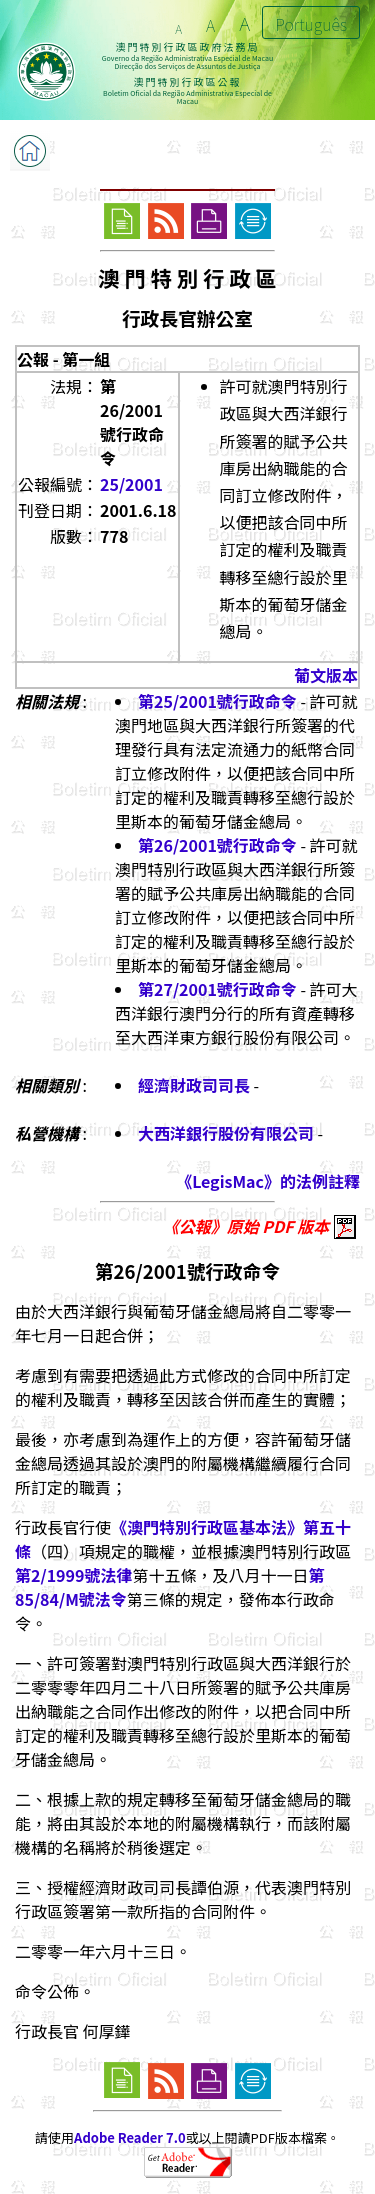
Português (311, 24)
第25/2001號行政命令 (217, 701)
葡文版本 (326, 675)
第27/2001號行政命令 (217, 989)
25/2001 (131, 484)
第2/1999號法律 (73, 1575)
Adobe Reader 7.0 (129, 2137)
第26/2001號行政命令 (217, 845)
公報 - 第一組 (63, 359)
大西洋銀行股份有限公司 (226, 1133)
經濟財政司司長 (194, 1085)
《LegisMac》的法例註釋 (268, 1181)
